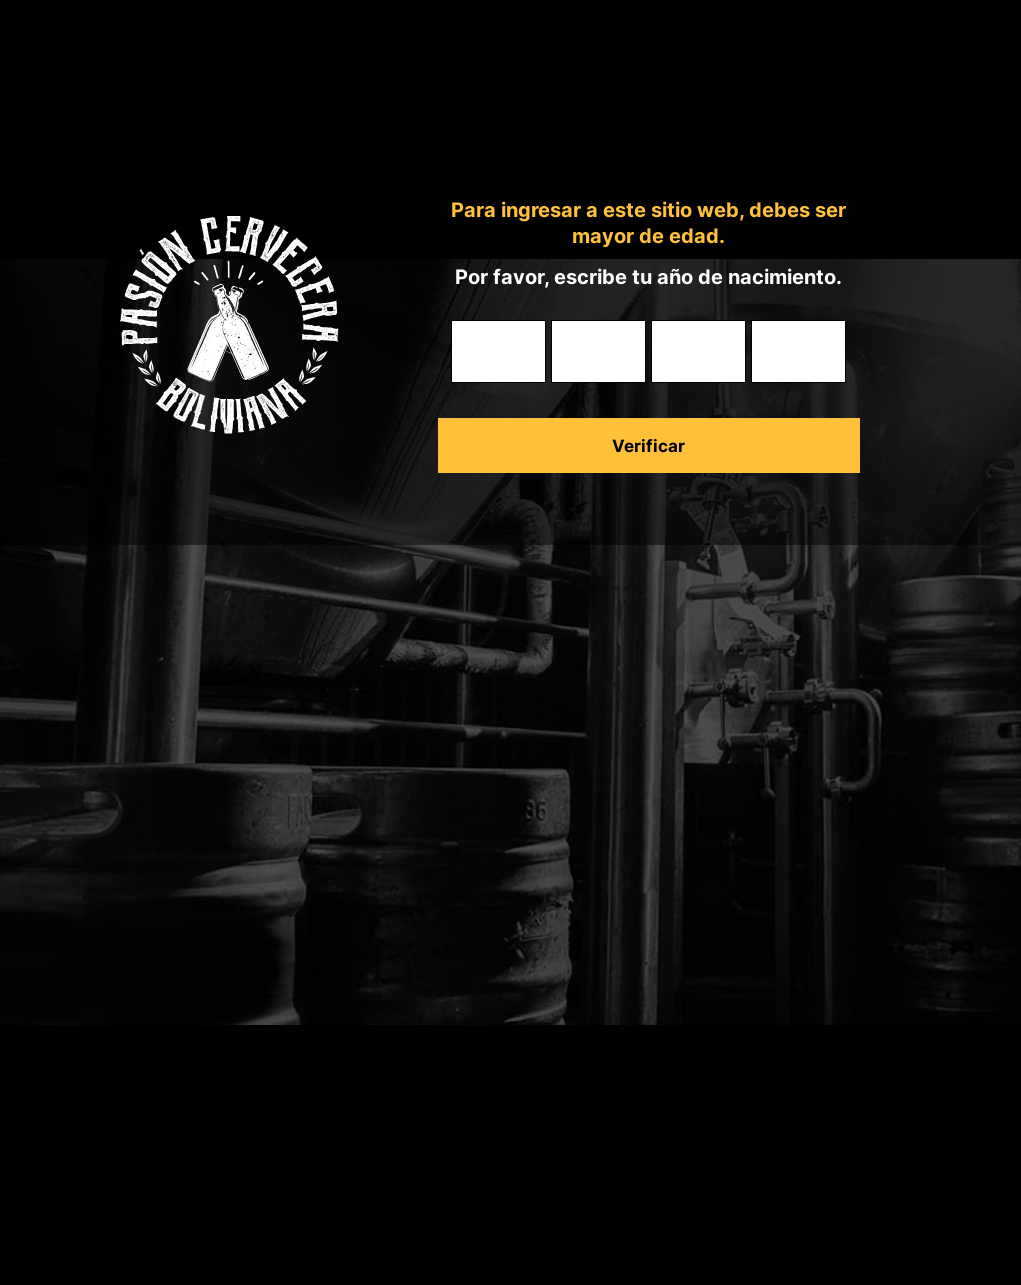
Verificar (648, 446)
